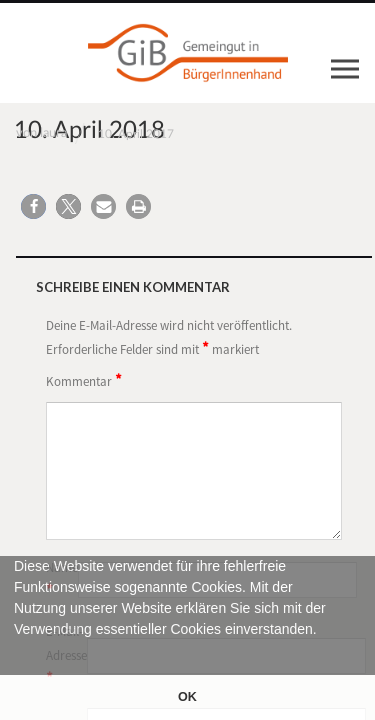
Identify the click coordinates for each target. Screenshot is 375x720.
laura (53, 133)
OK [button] (187, 697)
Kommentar (84, 380)
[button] (17, 652)
